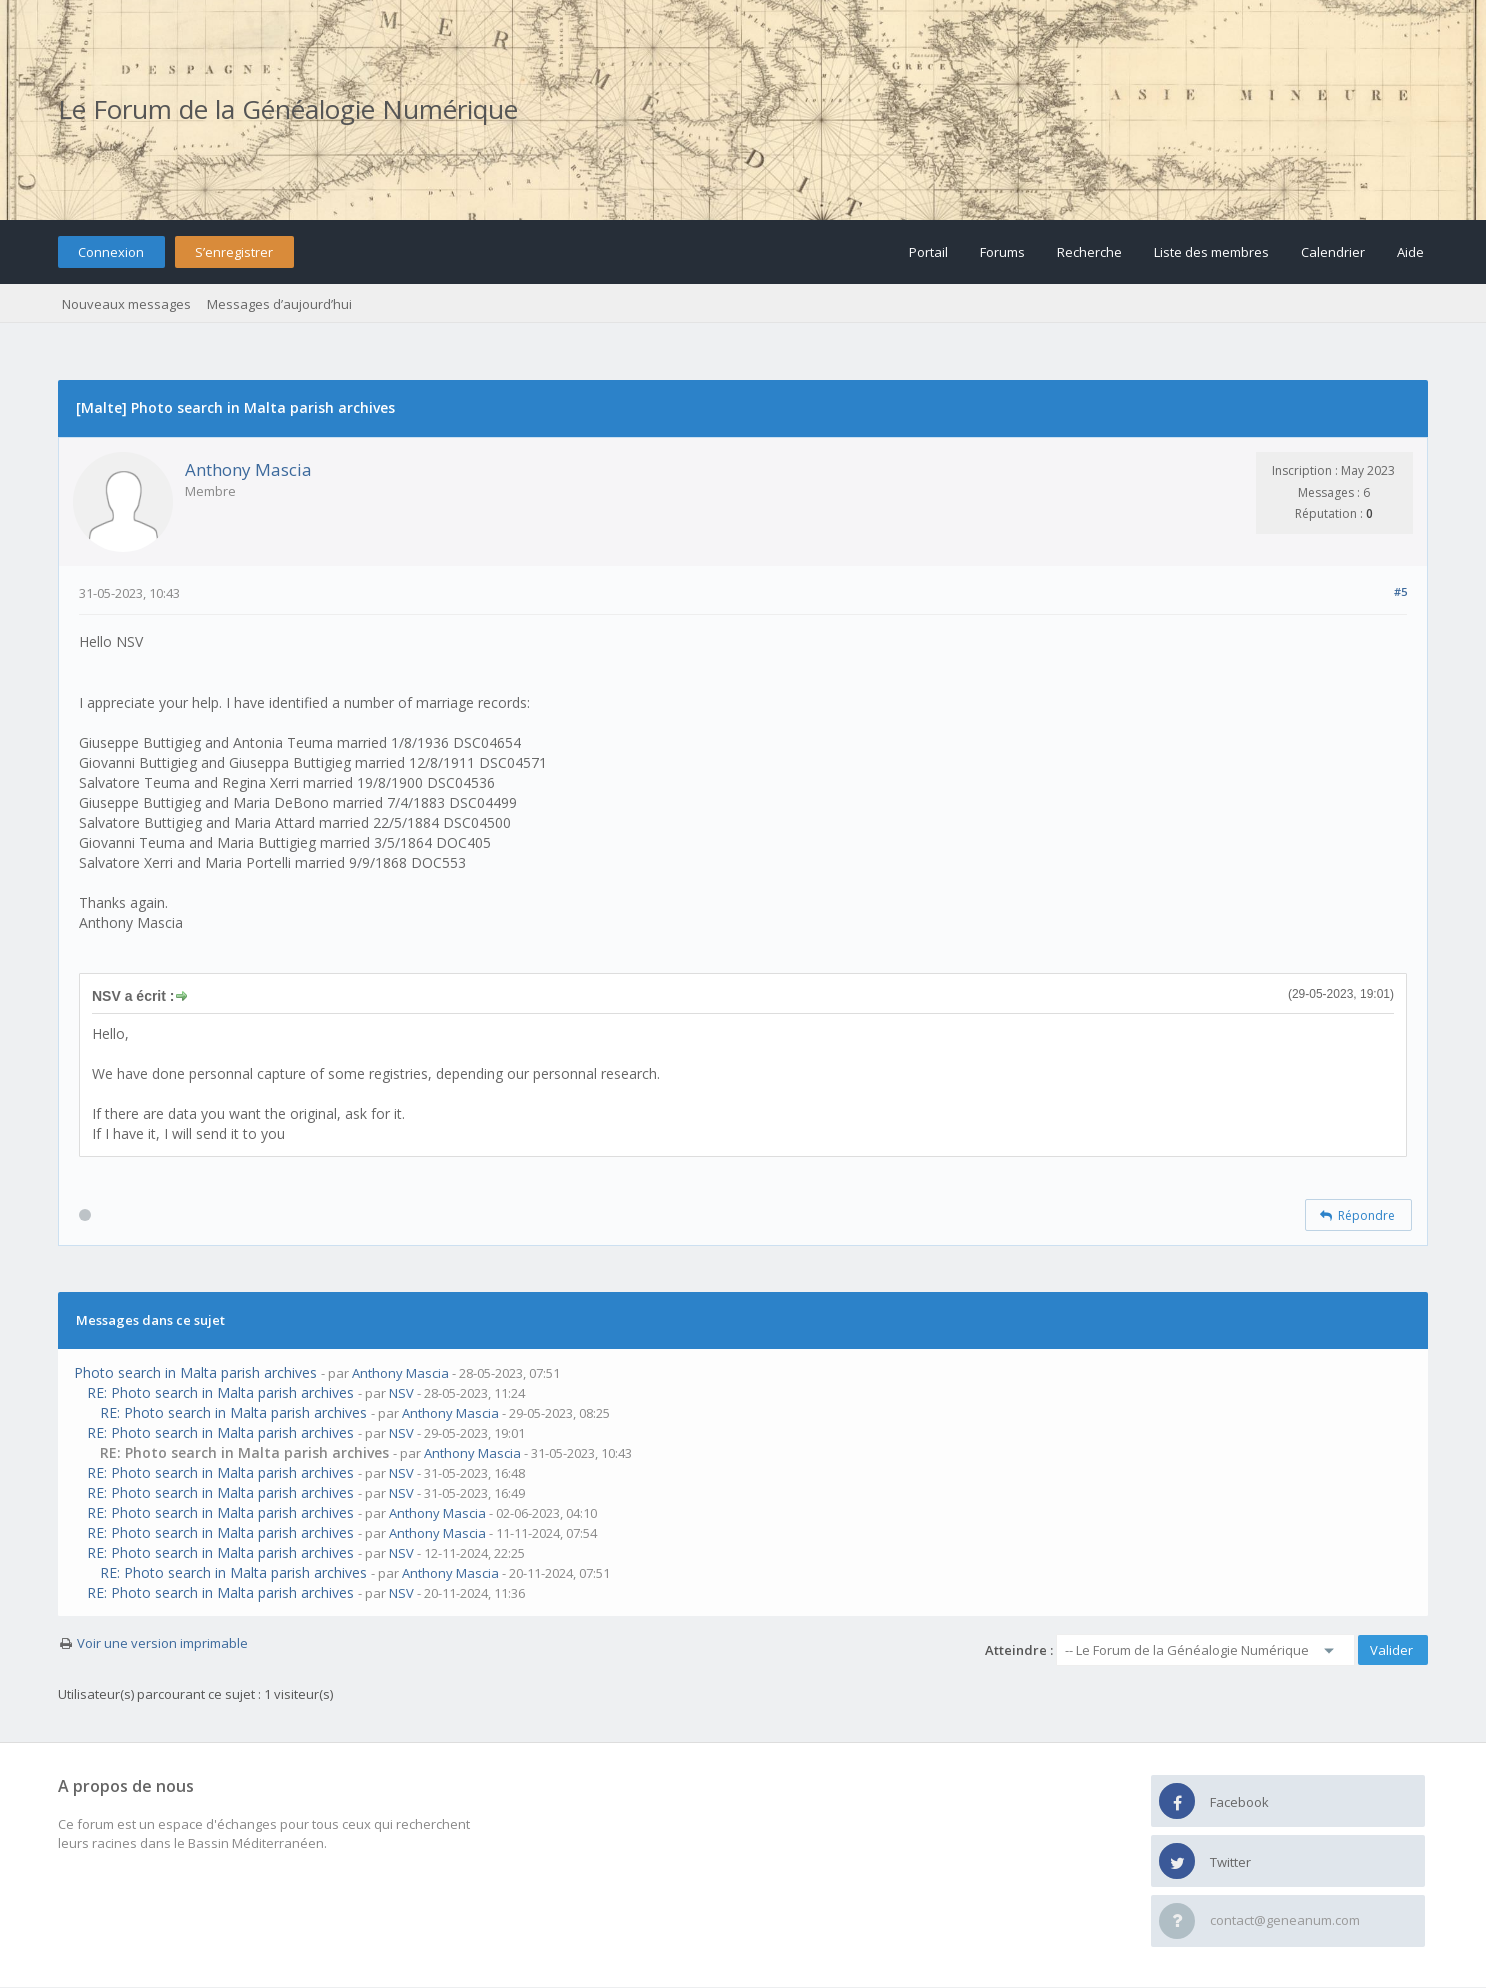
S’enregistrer (234, 252)
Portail (928, 252)
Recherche (1089, 252)
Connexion (111, 252)
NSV (401, 1393)
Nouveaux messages (126, 304)
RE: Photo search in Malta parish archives (220, 1392)
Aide (1410, 252)
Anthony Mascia (248, 469)
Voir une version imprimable (162, 1643)
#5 (1400, 591)
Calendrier (1333, 252)
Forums (1002, 252)
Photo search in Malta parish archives (195, 1372)
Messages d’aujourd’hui (279, 304)
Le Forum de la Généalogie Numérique (288, 109)
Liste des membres (1211, 252)
